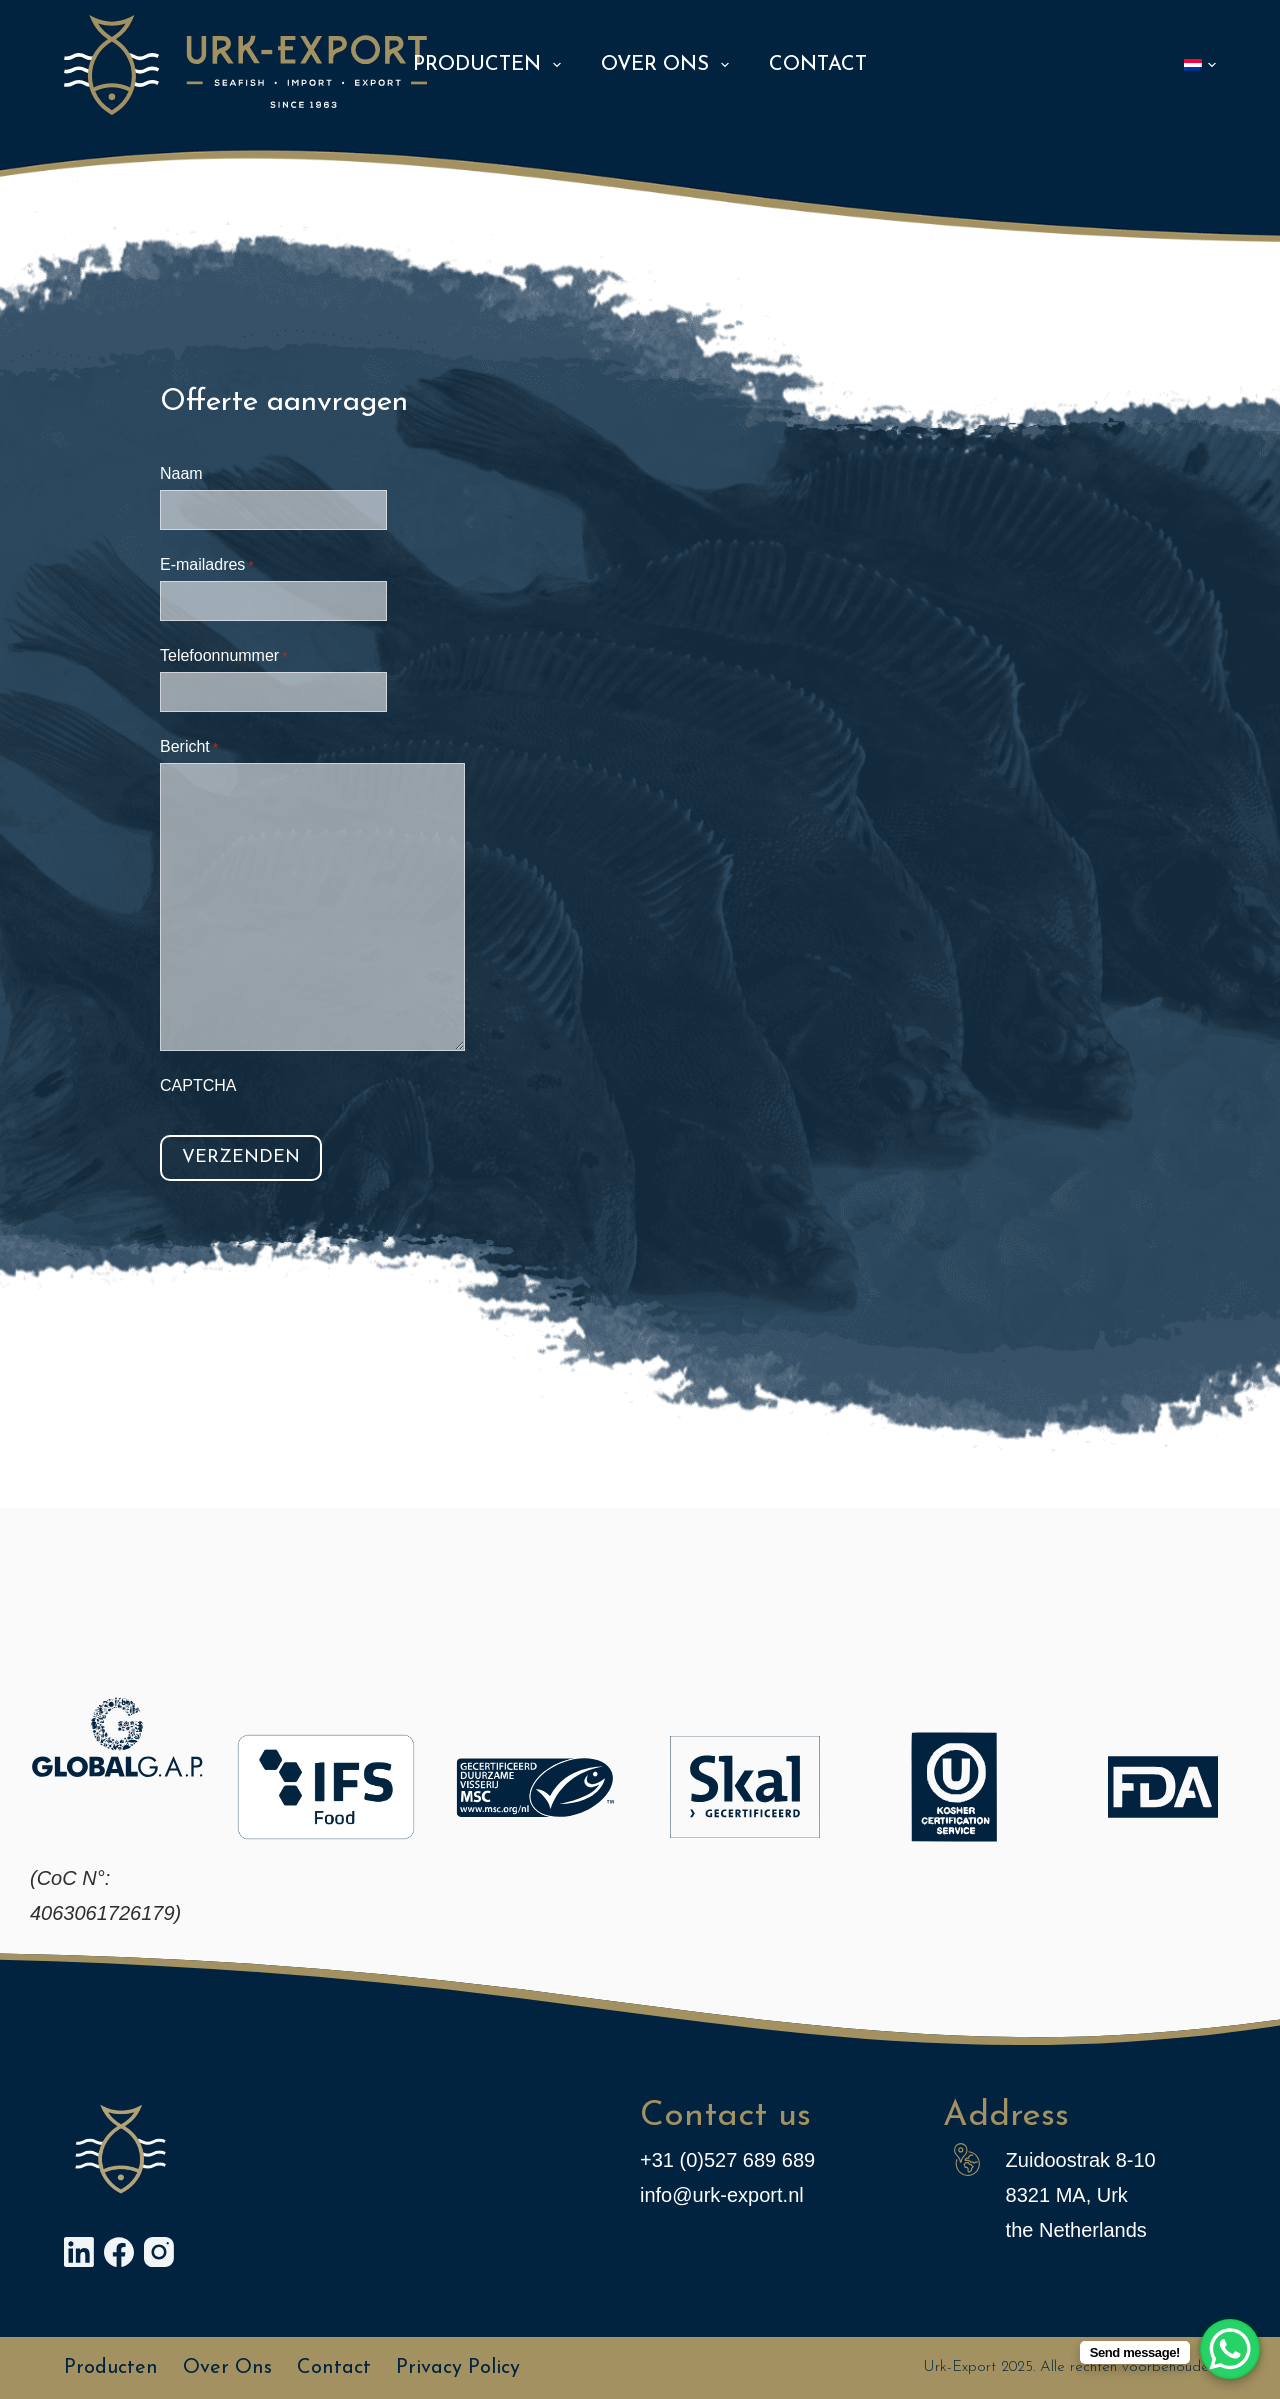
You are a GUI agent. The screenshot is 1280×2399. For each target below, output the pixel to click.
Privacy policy (458, 2368)
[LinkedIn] (79, 2252)
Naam (181, 473)
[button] (1200, 65)
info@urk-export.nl (722, 2195)
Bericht (189, 748)
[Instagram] (159, 2252)
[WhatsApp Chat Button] (1230, 2349)
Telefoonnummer (223, 657)
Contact (818, 65)
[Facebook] (119, 2252)
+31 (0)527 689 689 (727, 2160)
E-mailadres (207, 566)
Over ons (669, 65)
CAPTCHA (198, 1085)
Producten (491, 65)
